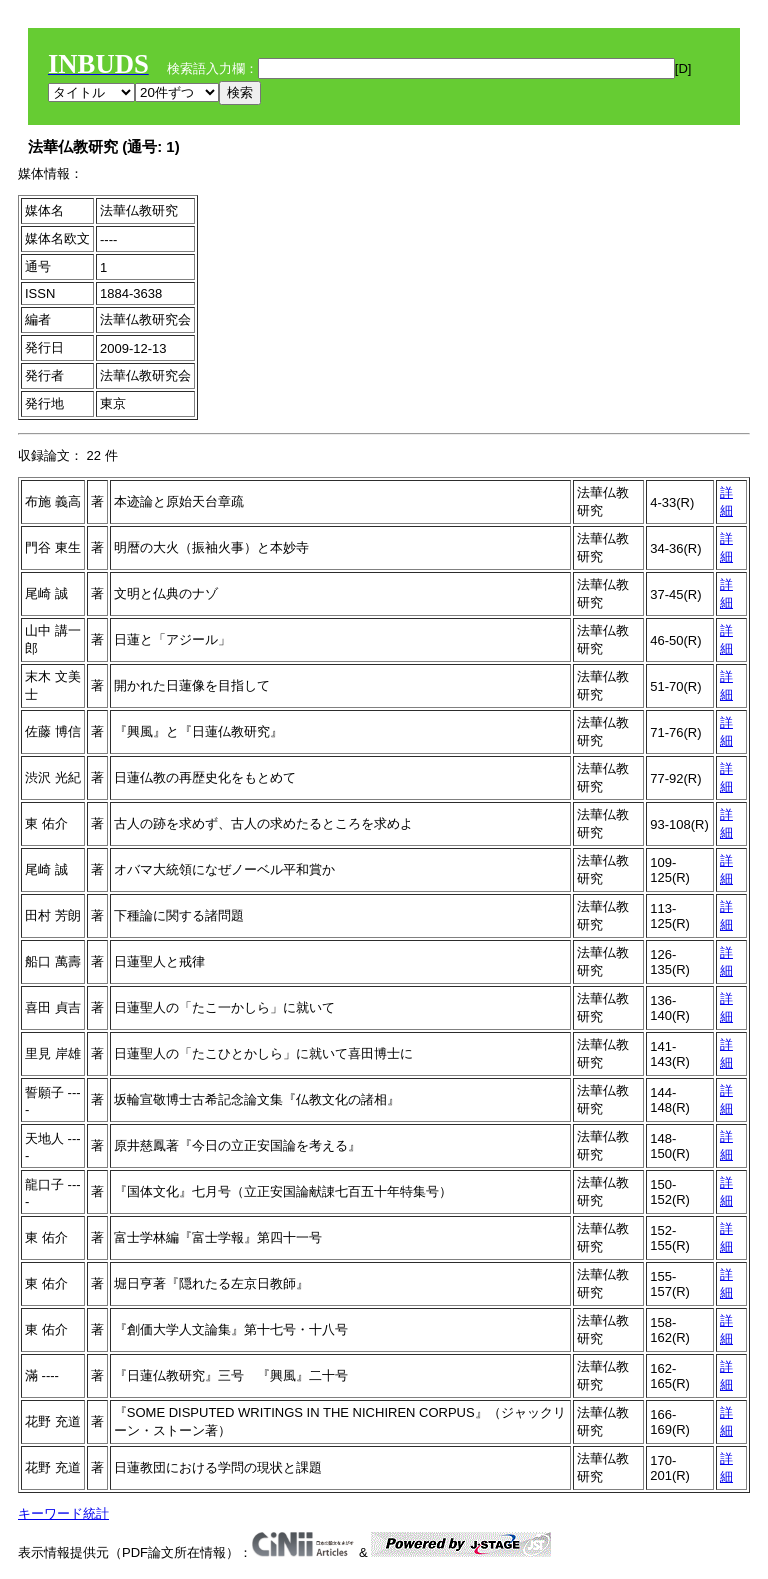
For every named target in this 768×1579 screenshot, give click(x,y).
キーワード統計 (63, 1513)
